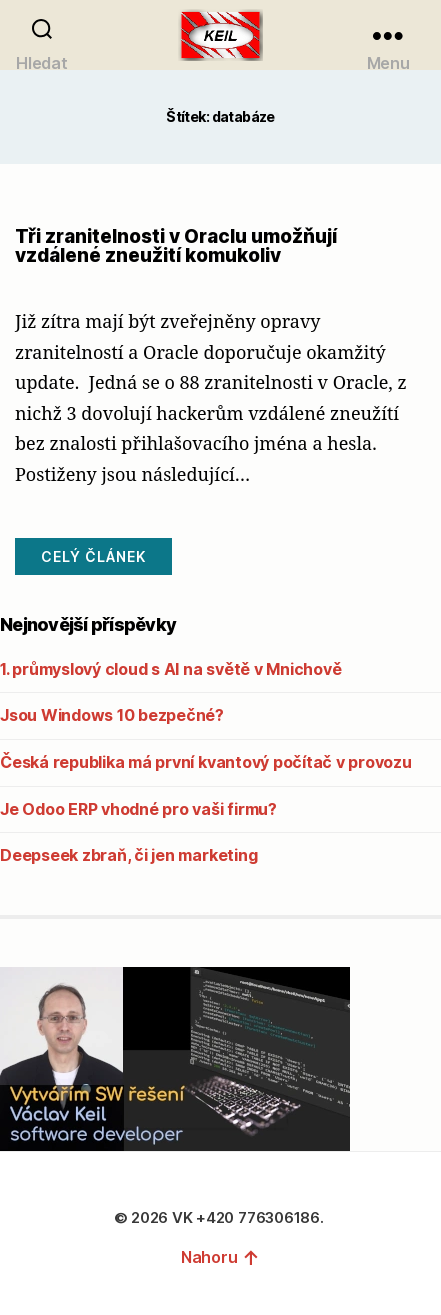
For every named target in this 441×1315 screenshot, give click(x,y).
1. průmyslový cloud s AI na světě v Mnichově (170, 669)
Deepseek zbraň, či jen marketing (128, 855)
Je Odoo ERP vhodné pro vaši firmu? (138, 809)
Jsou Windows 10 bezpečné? (112, 715)
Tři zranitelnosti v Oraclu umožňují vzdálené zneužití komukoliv (176, 246)
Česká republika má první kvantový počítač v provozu (206, 762)
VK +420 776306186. (249, 1217)
